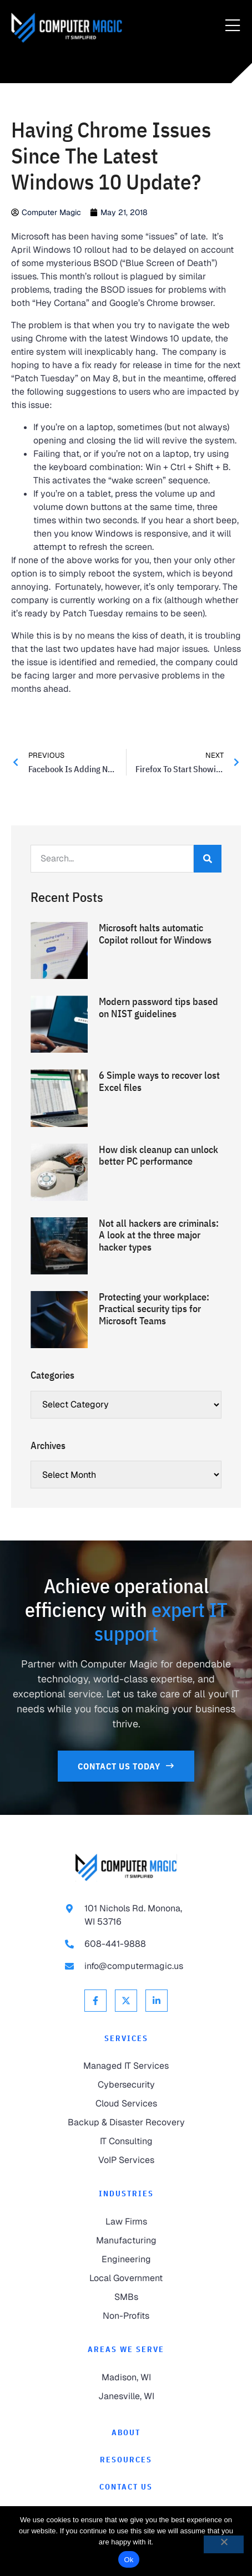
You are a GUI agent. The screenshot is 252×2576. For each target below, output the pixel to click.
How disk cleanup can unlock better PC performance (158, 1155)
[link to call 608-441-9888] (126, 1944)
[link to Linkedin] (156, 2001)
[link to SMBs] (126, 2297)
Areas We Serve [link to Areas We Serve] (126, 2349)
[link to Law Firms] (126, 2221)
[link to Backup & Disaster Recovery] (126, 2122)
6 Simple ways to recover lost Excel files (159, 1081)
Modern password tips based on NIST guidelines (158, 1007)
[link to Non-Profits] (126, 2316)
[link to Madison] (126, 2377)
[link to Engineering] (126, 2259)
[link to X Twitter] (126, 2001)
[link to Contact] (126, 2487)
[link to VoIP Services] (126, 2160)
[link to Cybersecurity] (126, 2085)
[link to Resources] (126, 2460)
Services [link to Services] (126, 2038)
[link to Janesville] (126, 2396)
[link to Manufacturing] (126, 2240)
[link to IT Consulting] (126, 2141)
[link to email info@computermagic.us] (126, 1966)
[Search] (207, 859)
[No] (224, 2544)
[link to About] (126, 2432)
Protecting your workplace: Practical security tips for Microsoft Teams (154, 1308)
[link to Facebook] (95, 2001)
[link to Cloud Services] (126, 2103)
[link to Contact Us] (126, 1766)
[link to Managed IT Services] (126, 2066)
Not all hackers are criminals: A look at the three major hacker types (159, 1235)
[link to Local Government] (126, 2278)
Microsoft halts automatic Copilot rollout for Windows (155, 933)
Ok (128, 2559)
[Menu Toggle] (232, 26)
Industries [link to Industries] (126, 2193)
